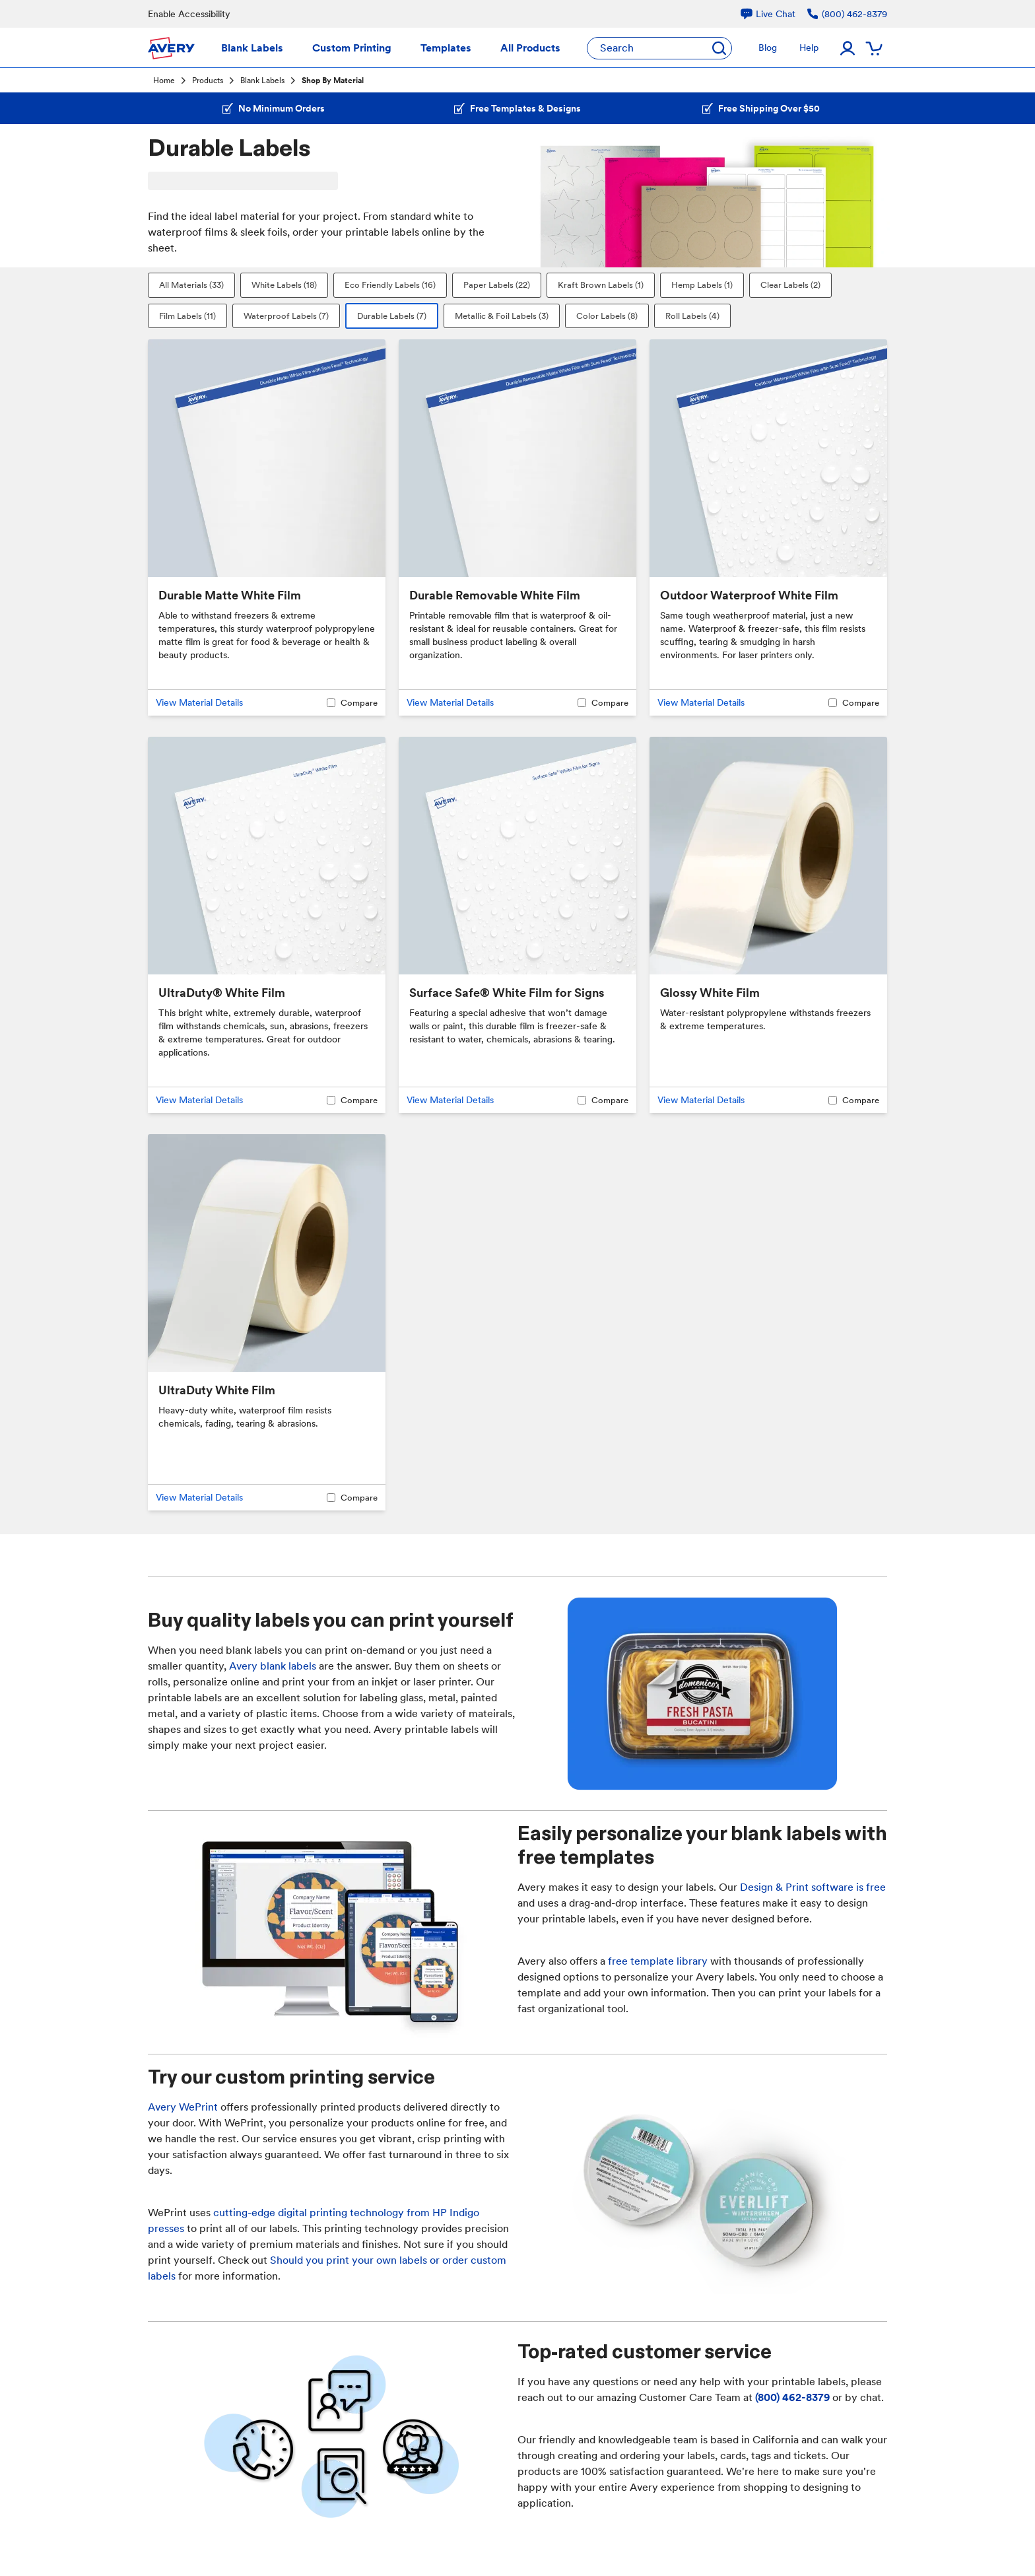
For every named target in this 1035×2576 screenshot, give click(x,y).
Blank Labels (262, 80)
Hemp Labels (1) (702, 285)
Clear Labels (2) (790, 285)
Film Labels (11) (187, 316)
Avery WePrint (183, 2107)
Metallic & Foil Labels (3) (502, 316)
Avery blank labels (272, 1666)
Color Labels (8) (607, 316)
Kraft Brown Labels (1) (601, 285)
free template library (658, 1961)
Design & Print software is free (813, 1887)
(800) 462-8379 (792, 2397)
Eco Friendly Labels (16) (390, 285)
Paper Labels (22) (496, 285)
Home (164, 80)
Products (207, 80)
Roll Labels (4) (692, 316)
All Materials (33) (191, 285)
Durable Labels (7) (391, 316)
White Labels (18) (284, 285)
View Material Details (199, 702)
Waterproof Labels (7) (286, 316)
